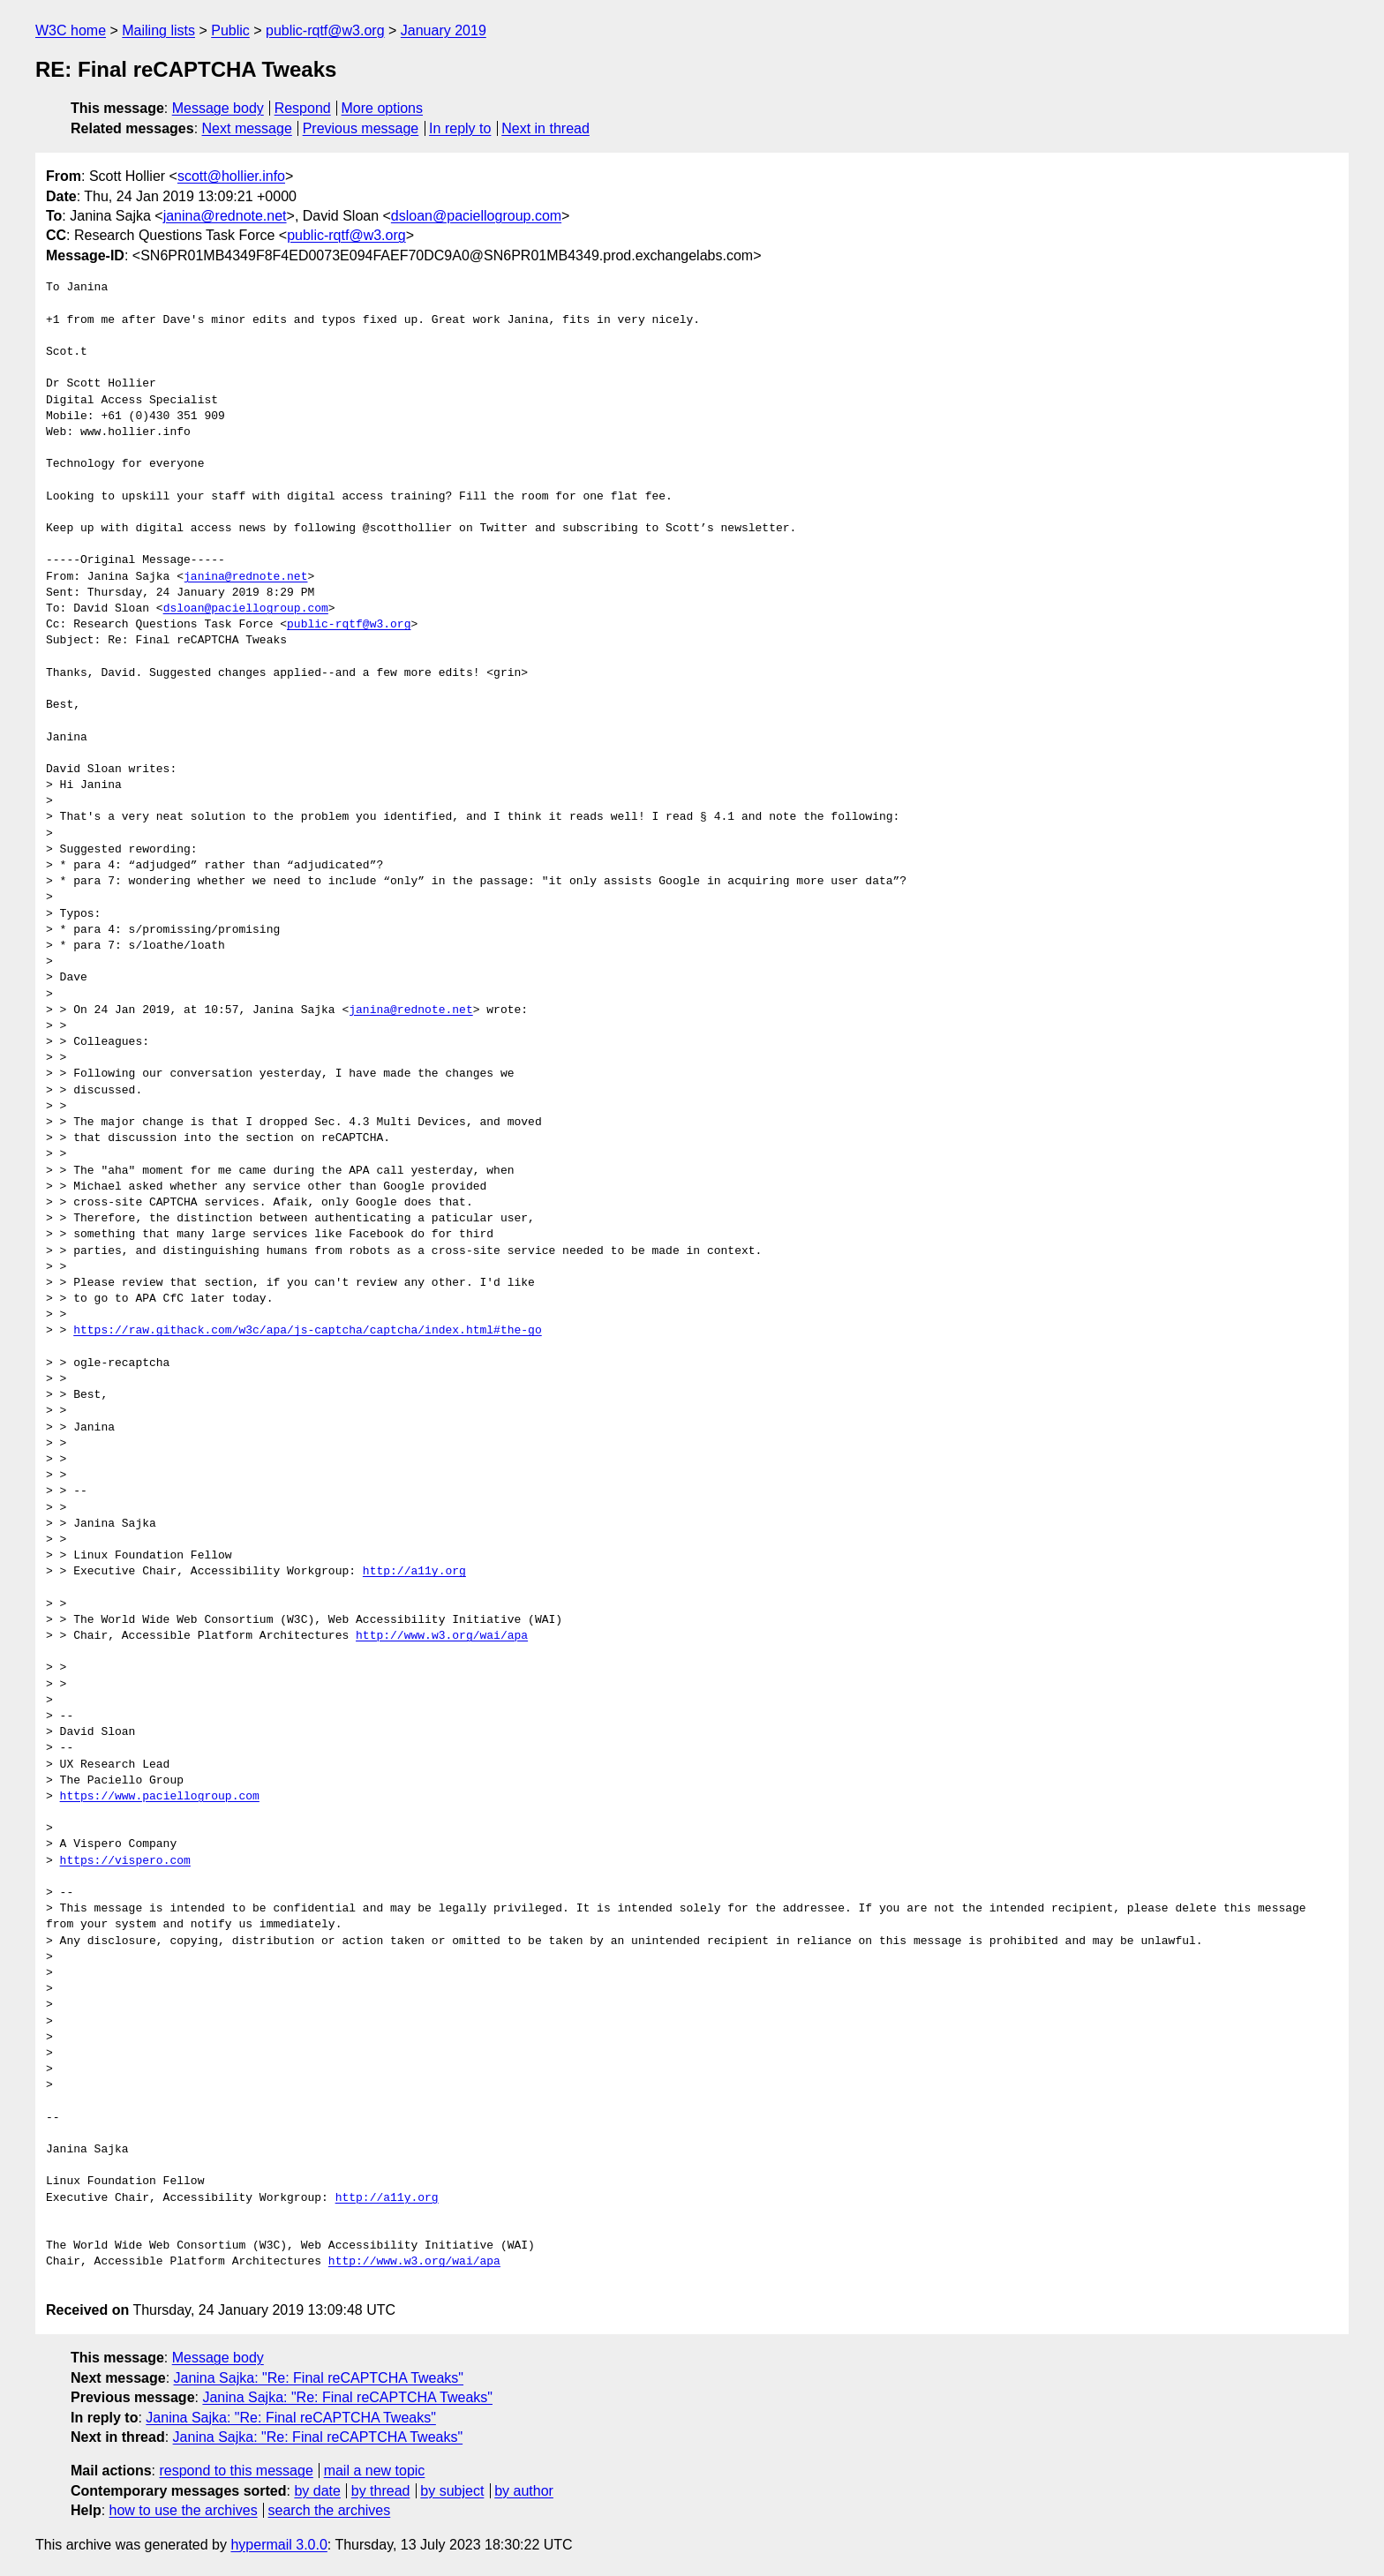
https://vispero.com (125, 1861)
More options (383, 108)
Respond (303, 108)
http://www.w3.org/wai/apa (442, 1636)
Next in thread (545, 128)
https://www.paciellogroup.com (160, 1797)
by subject (452, 2490)
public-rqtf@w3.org (325, 30)
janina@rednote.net (225, 215)
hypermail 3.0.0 (278, 2544)
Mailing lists (158, 30)
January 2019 (443, 30)
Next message (247, 128)
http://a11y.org (414, 1572)
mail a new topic (374, 2470)
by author (523, 2490)
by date (317, 2490)
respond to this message (235, 2470)
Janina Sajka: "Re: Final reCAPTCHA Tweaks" (319, 2377)
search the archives (329, 2510)
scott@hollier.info (231, 176)
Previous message (361, 128)
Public (230, 30)
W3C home (70, 30)
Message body (218, 108)
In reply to (460, 128)
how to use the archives (183, 2510)
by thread (380, 2490)
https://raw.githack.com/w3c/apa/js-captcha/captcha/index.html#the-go (307, 1331)
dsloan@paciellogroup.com (476, 215)
